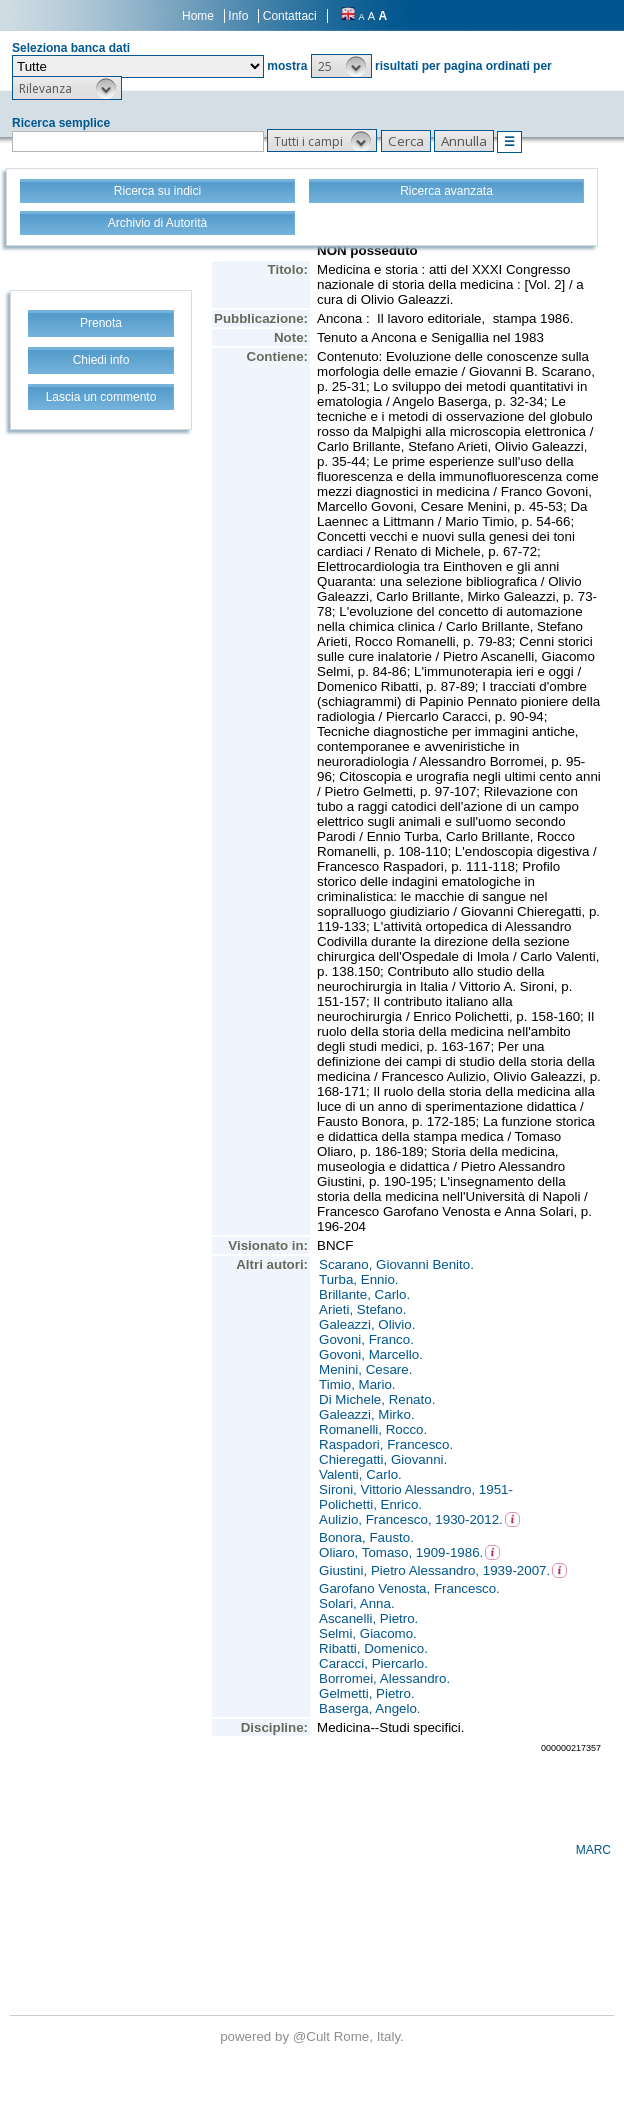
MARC (593, 1850)
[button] (341, 66)
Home (198, 16)
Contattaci (290, 16)
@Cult (313, 2036)
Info (238, 16)
